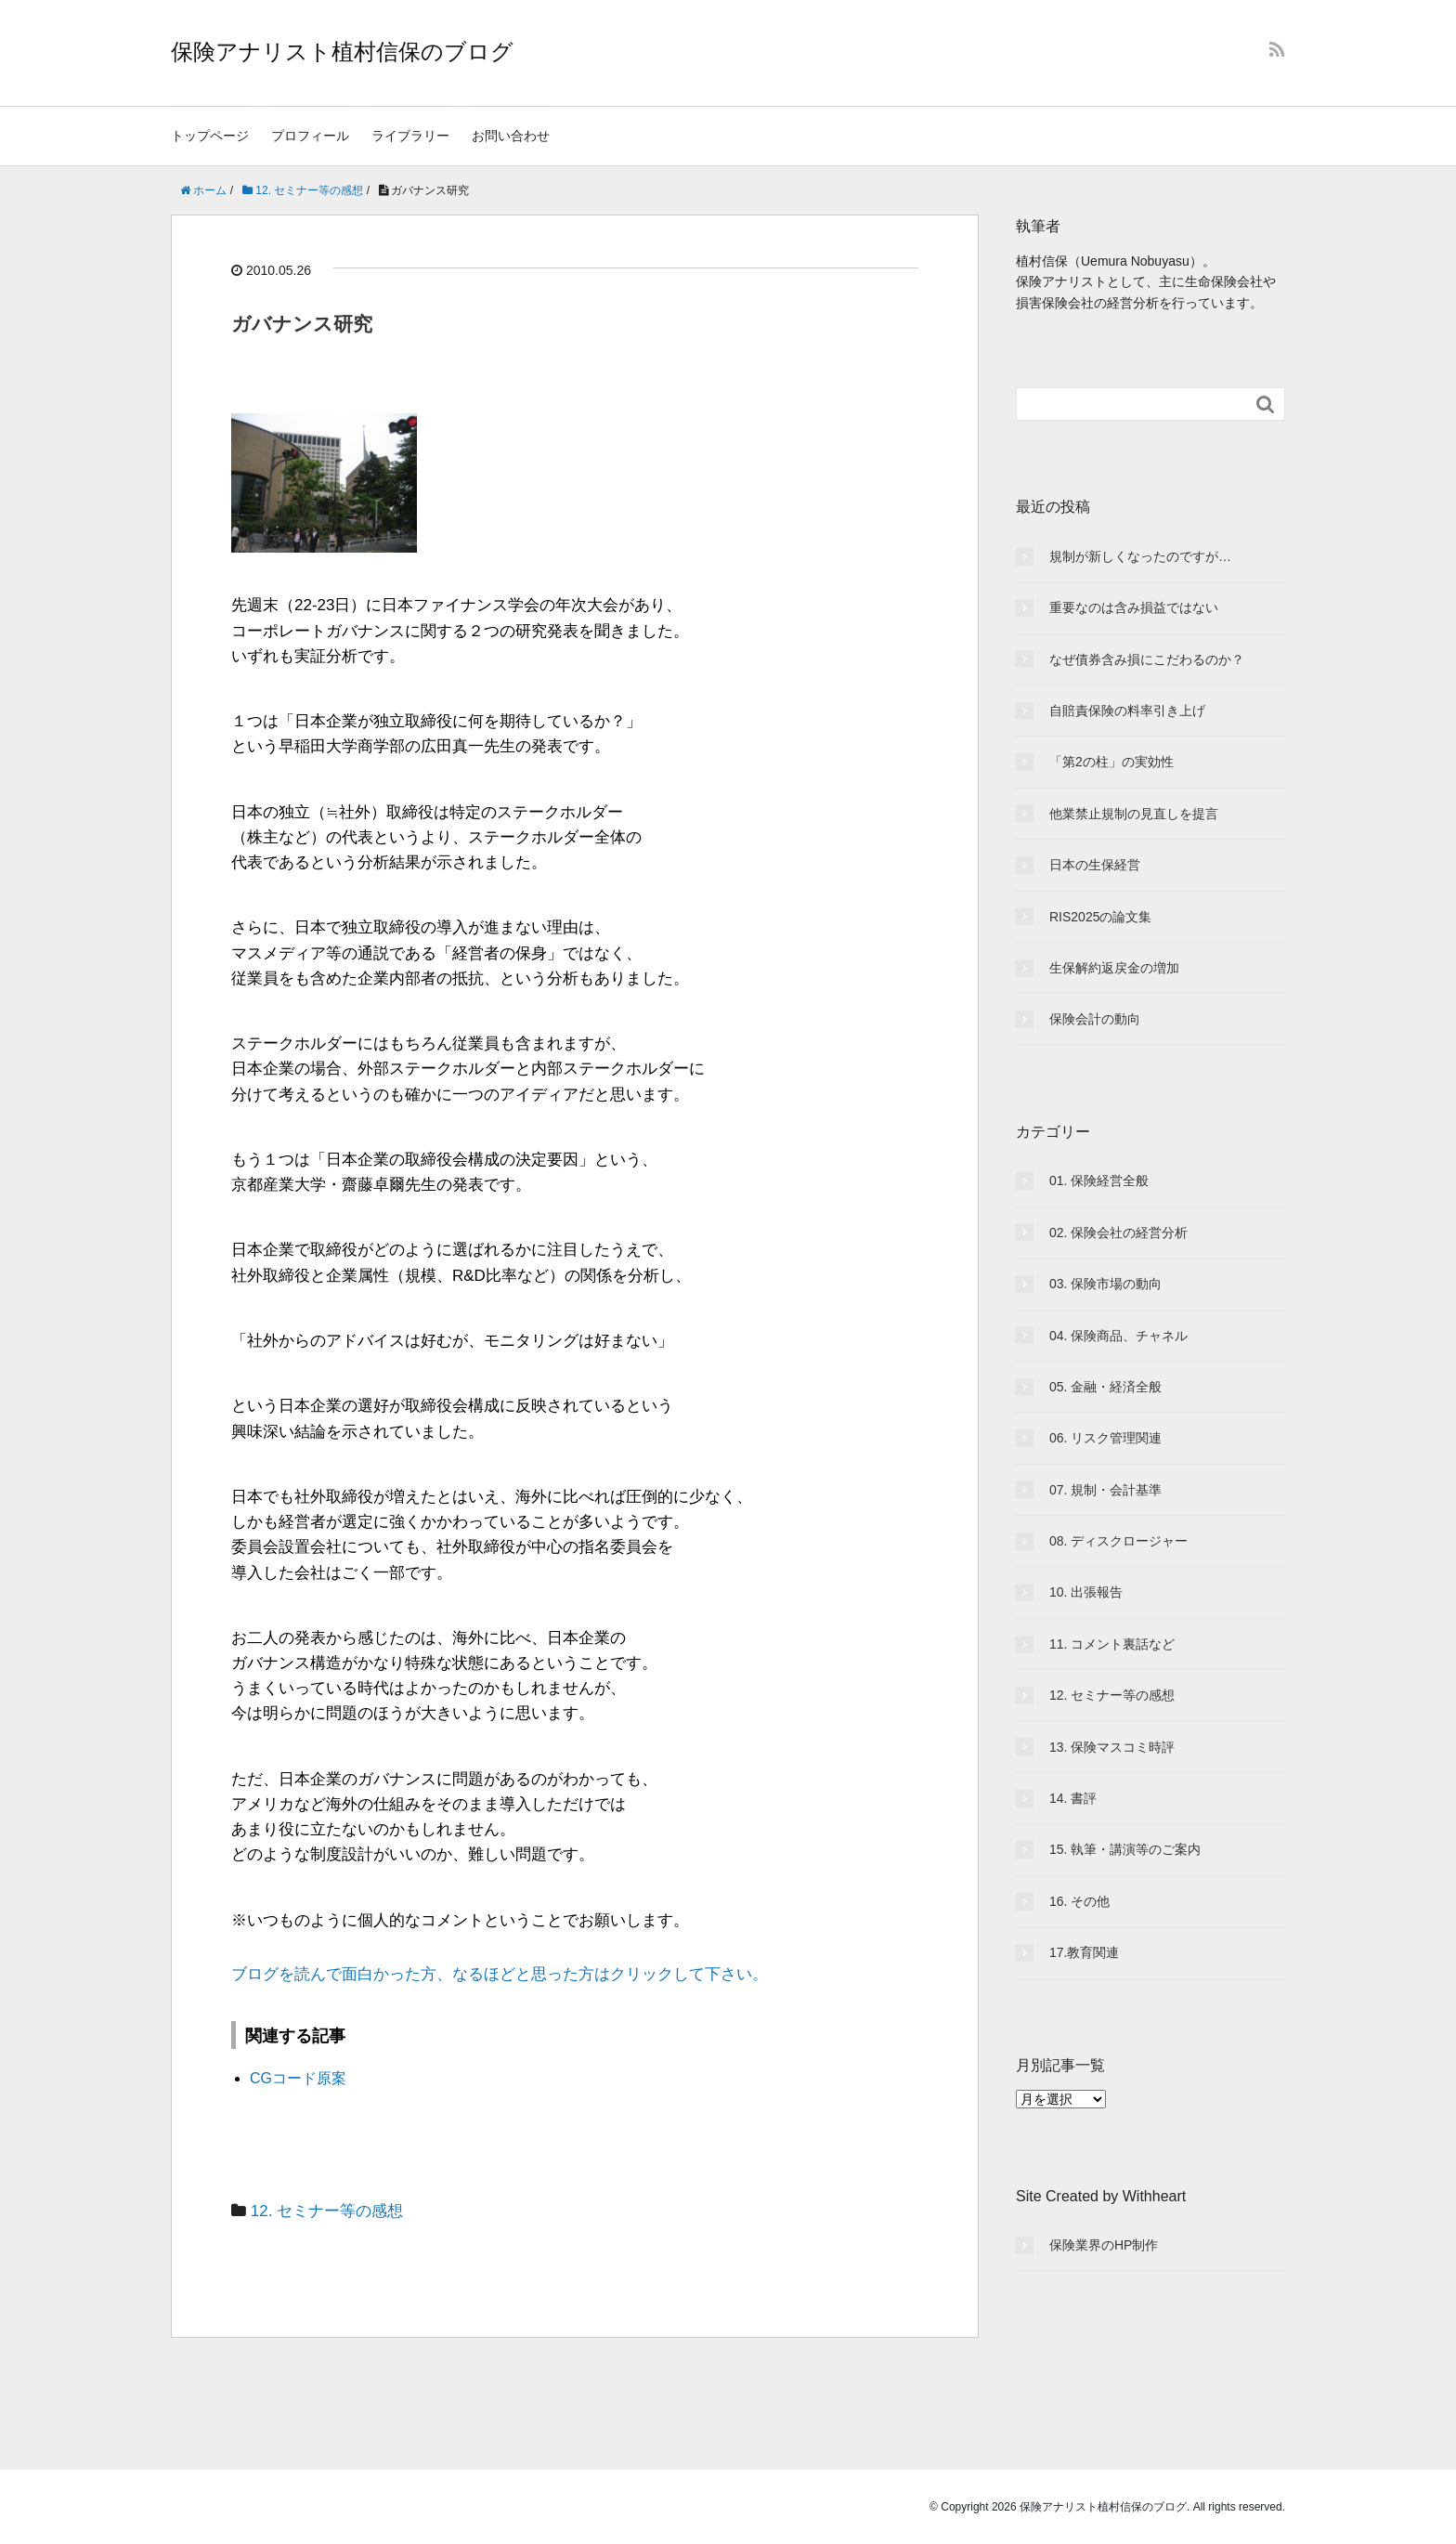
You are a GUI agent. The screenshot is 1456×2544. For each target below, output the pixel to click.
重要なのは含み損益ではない (1133, 607)
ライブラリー (410, 135)
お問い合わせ (511, 135)
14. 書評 (1073, 1798)
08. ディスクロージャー (1118, 1540)
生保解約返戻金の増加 (1114, 967)
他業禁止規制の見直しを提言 (1133, 813)
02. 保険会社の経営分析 (1118, 1232)
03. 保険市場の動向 (1105, 1283)
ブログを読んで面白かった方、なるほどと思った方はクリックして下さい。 (499, 1974)
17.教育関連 (1084, 1952)
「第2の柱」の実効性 (1111, 761)
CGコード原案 (298, 2078)
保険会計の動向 (1094, 1018)
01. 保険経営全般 (1099, 1180)
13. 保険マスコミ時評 (1112, 1747)
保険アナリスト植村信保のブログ (342, 51)
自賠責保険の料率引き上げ (1127, 710)
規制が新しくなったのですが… (1140, 556)
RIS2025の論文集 (1100, 916)
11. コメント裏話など (1112, 1644)
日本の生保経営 (1094, 864)
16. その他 (1079, 1901)
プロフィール (310, 135)
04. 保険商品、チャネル (1118, 1335)
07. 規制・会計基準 (1105, 1489)
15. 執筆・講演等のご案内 (1125, 1849)
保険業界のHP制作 (1103, 2244)
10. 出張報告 (1086, 1592)
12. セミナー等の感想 (327, 2211)
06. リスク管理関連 (1105, 1437)
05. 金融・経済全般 (1105, 1386)
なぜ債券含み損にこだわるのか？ (1146, 659)
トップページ (210, 135)
